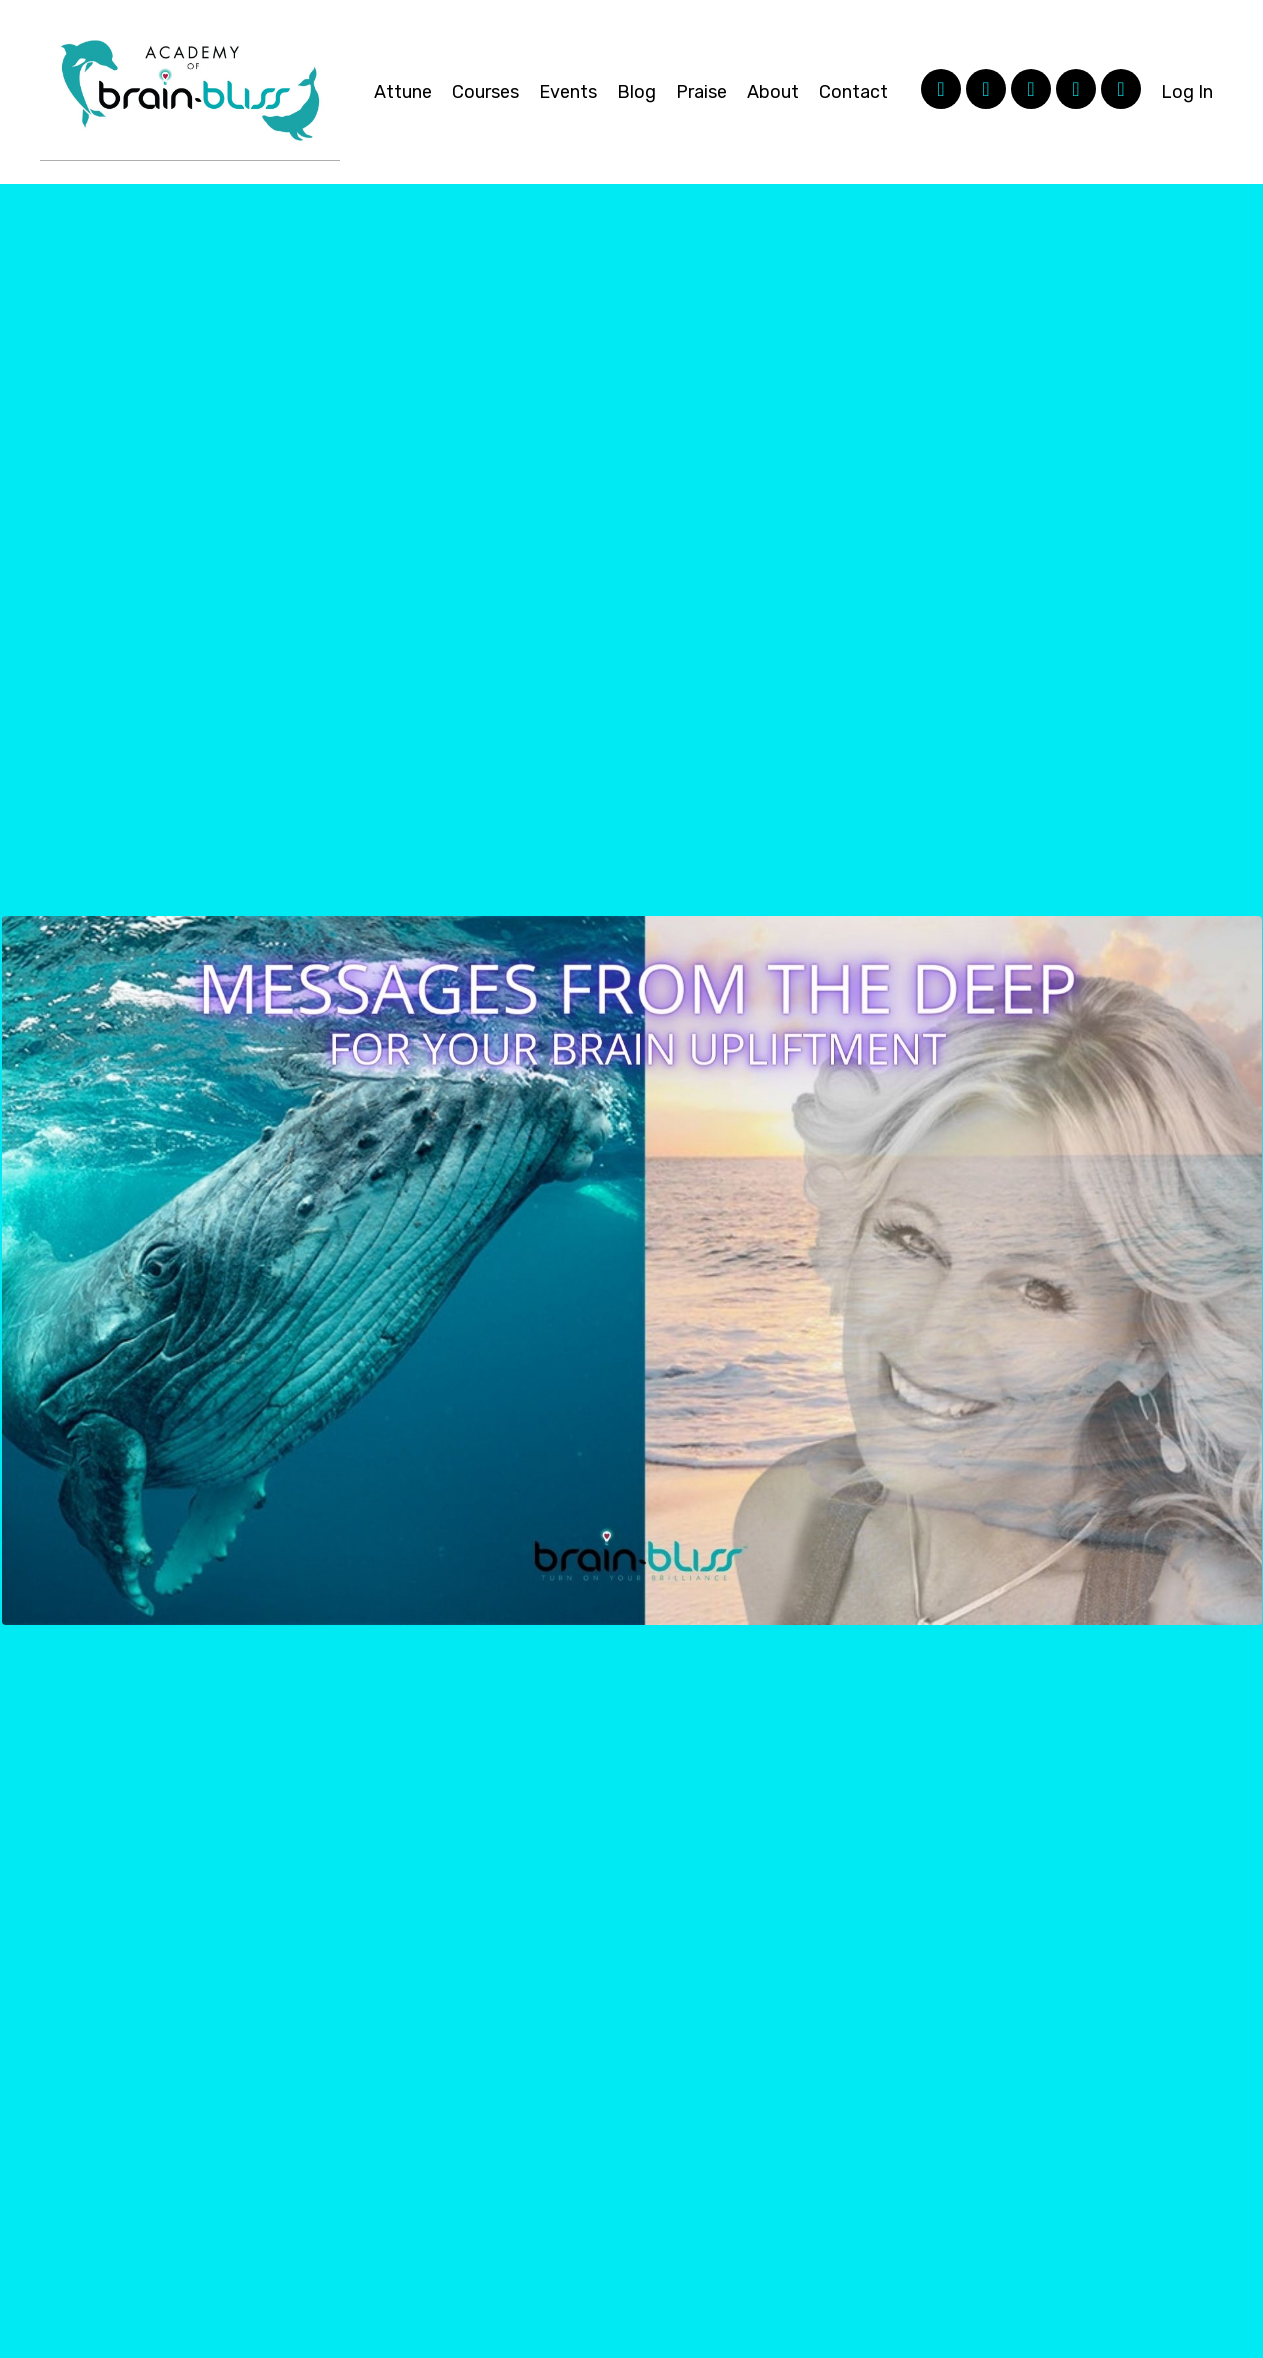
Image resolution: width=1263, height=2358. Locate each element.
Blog (636, 92)
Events (568, 92)
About (773, 92)
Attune (403, 92)
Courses (485, 92)
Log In (1187, 92)
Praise (701, 92)
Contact (853, 92)
